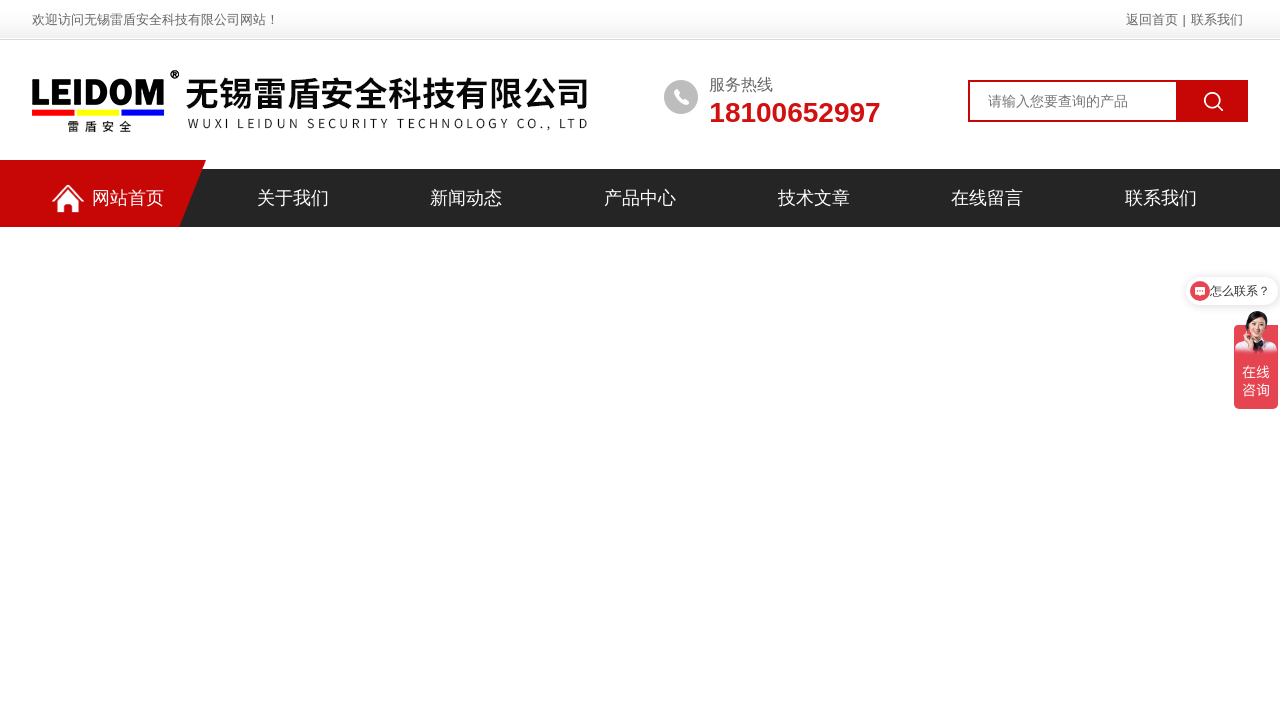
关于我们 (293, 198)
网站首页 (108, 198)
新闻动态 (466, 198)
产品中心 (640, 198)
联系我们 (1217, 19)
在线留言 (987, 198)
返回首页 (1152, 19)
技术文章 (814, 198)
